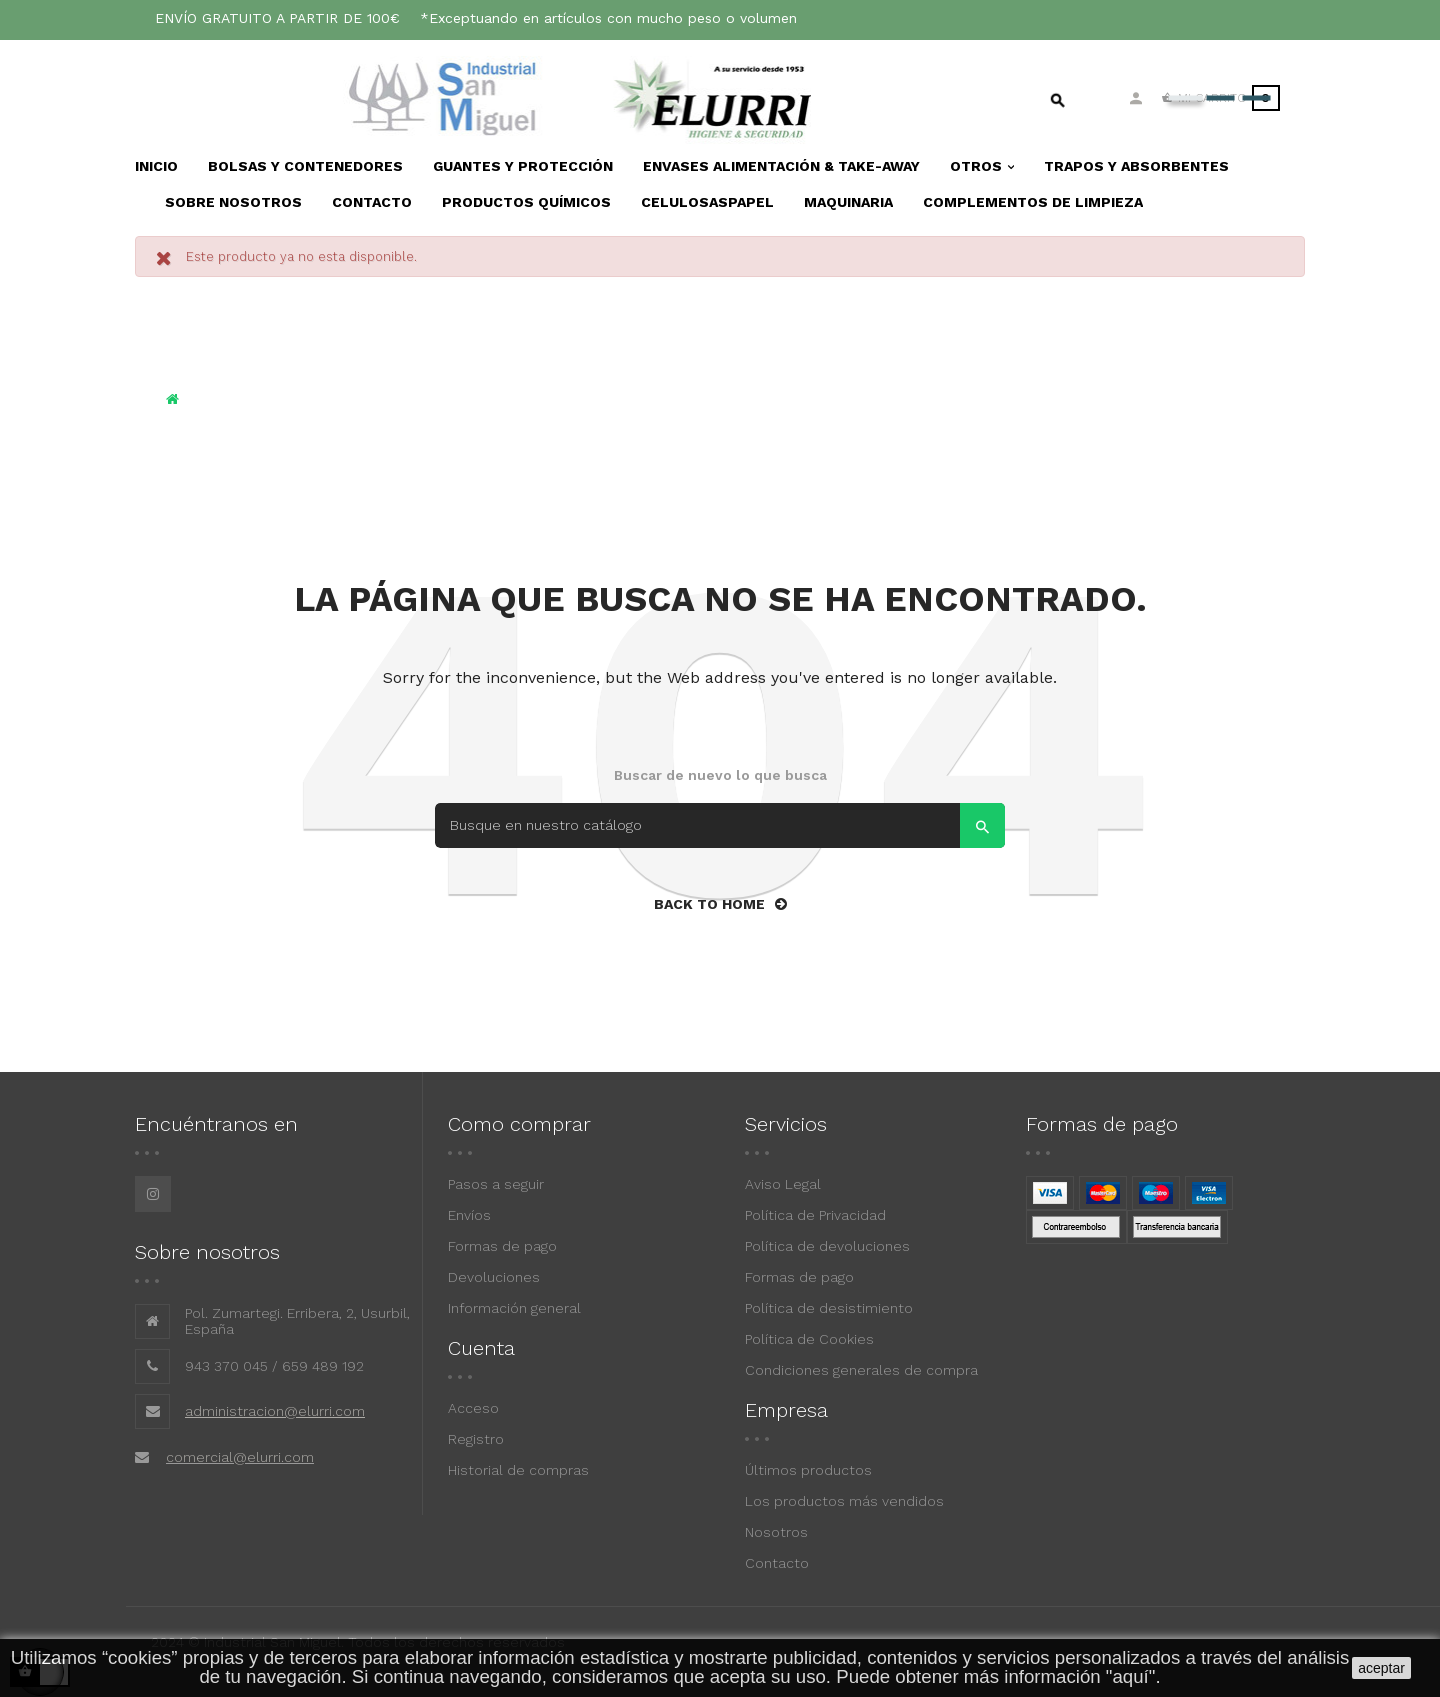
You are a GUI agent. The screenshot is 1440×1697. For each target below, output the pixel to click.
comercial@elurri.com (240, 1457)
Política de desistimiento (829, 1308)
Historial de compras (518, 1470)
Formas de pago (502, 1246)
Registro (476, 1439)
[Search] (720, 825)
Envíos (469, 1215)
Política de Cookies (809, 1339)
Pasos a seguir (496, 1184)
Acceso (473, 1408)
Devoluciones (494, 1277)
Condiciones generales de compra (861, 1370)
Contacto (777, 1563)
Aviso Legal (783, 1184)
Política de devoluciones (827, 1246)
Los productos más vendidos (844, 1501)
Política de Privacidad (815, 1215)
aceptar (1381, 1668)
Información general (514, 1308)
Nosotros (776, 1532)
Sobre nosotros (207, 1252)
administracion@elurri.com (275, 1411)
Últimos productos (808, 1470)
